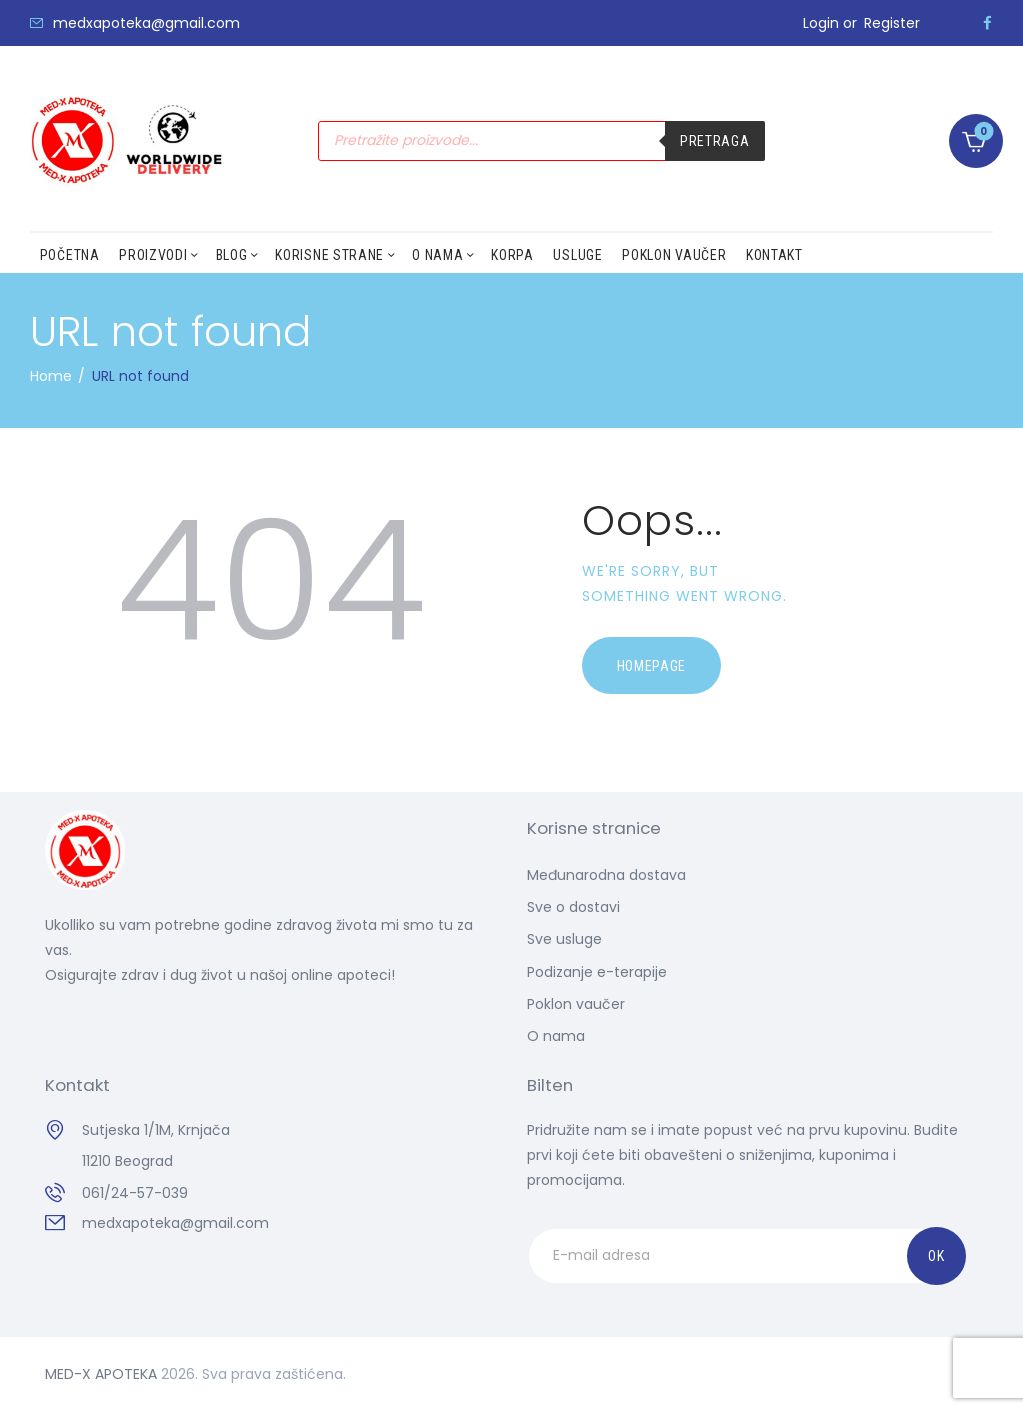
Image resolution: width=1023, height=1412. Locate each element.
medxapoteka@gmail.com (175, 1223)
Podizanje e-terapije (597, 972)
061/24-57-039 (135, 1193)
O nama (556, 1036)
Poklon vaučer (576, 1004)
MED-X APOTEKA (101, 1374)
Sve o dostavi (573, 907)
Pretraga (715, 141)
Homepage (652, 666)
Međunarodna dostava (606, 875)
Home (51, 376)
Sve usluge (564, 939)
